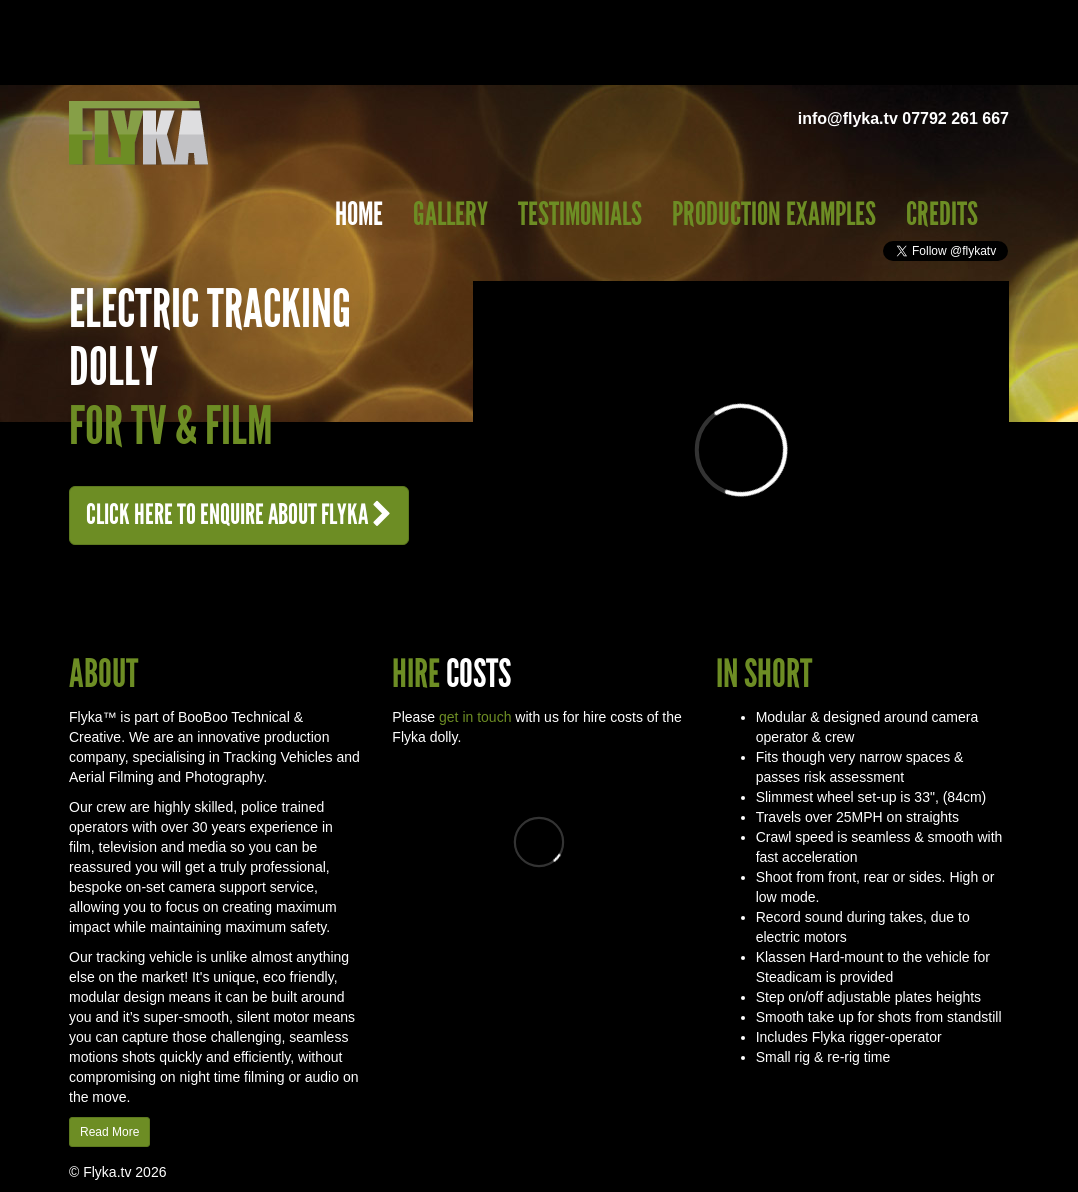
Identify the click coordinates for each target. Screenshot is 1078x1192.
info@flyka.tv (848, 118)
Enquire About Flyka (239, 515)
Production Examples (774, 214)
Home (359, 214)
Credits (942, 214)
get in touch (475, 717)
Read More (109, 1132)
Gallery (450, 214)
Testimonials (580, 214)
